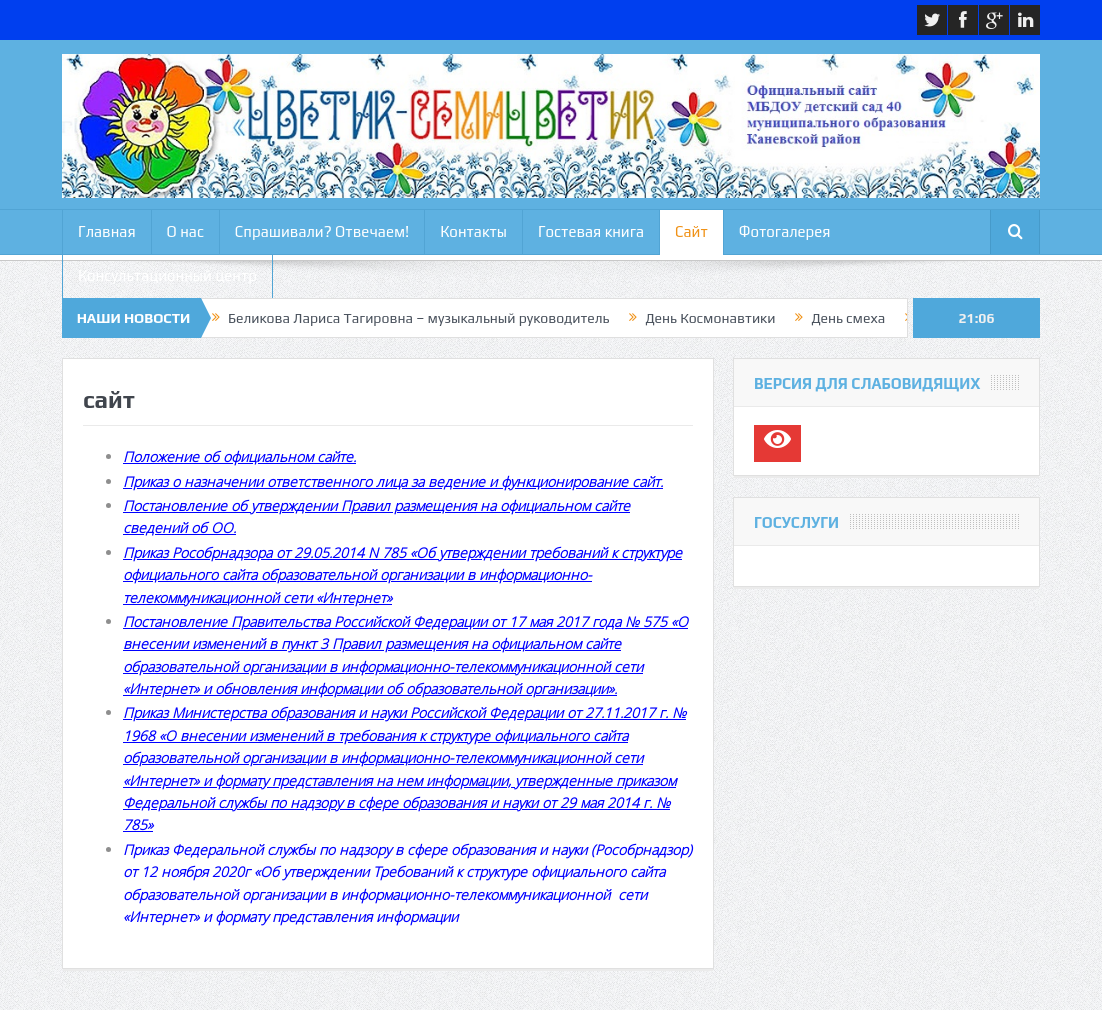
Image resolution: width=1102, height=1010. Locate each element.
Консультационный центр (167, 275)
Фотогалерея (785, 231)
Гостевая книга (591, 231)
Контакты (473, 231)
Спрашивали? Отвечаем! (322, 231)
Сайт (691, 231)
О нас (185, 231)
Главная (107, 231)
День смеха (848, 318)
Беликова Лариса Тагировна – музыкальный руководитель (418, 318)
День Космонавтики (710, 318)
